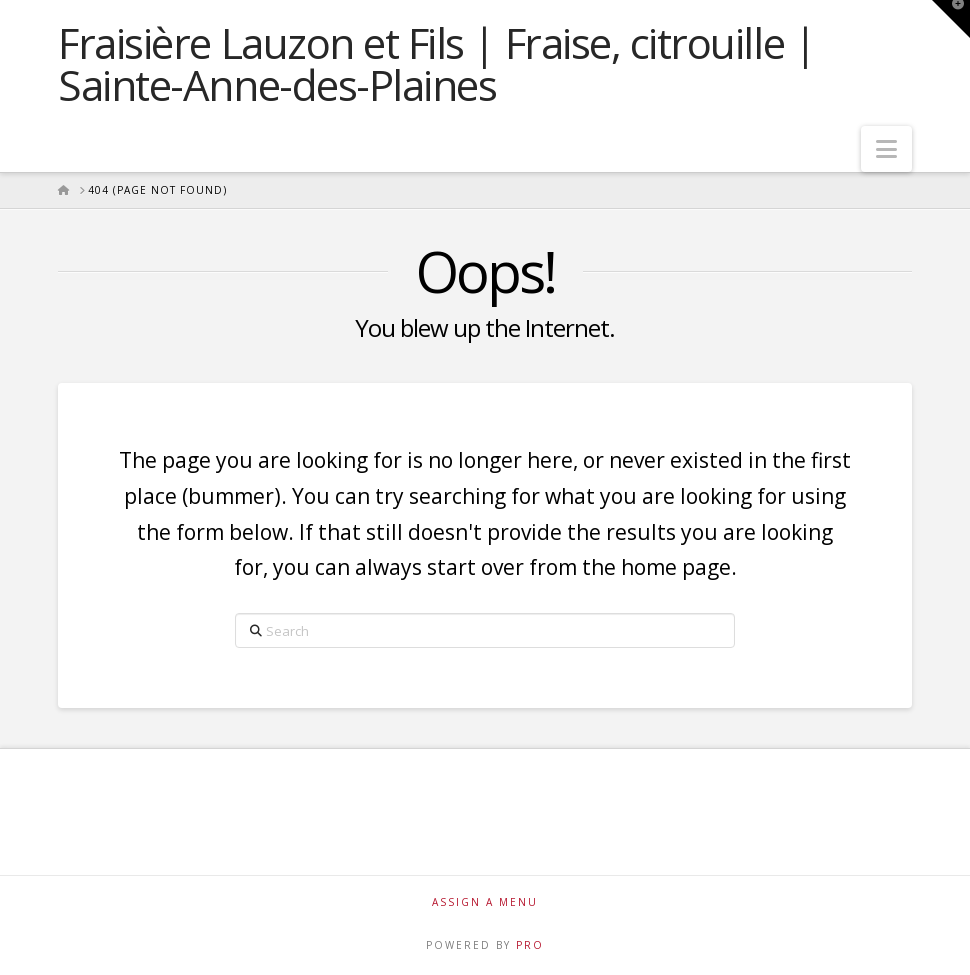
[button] (886, 149)
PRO (530, 945)
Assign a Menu (485, 902)
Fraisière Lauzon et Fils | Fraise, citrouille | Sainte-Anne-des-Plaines (436, 64)
